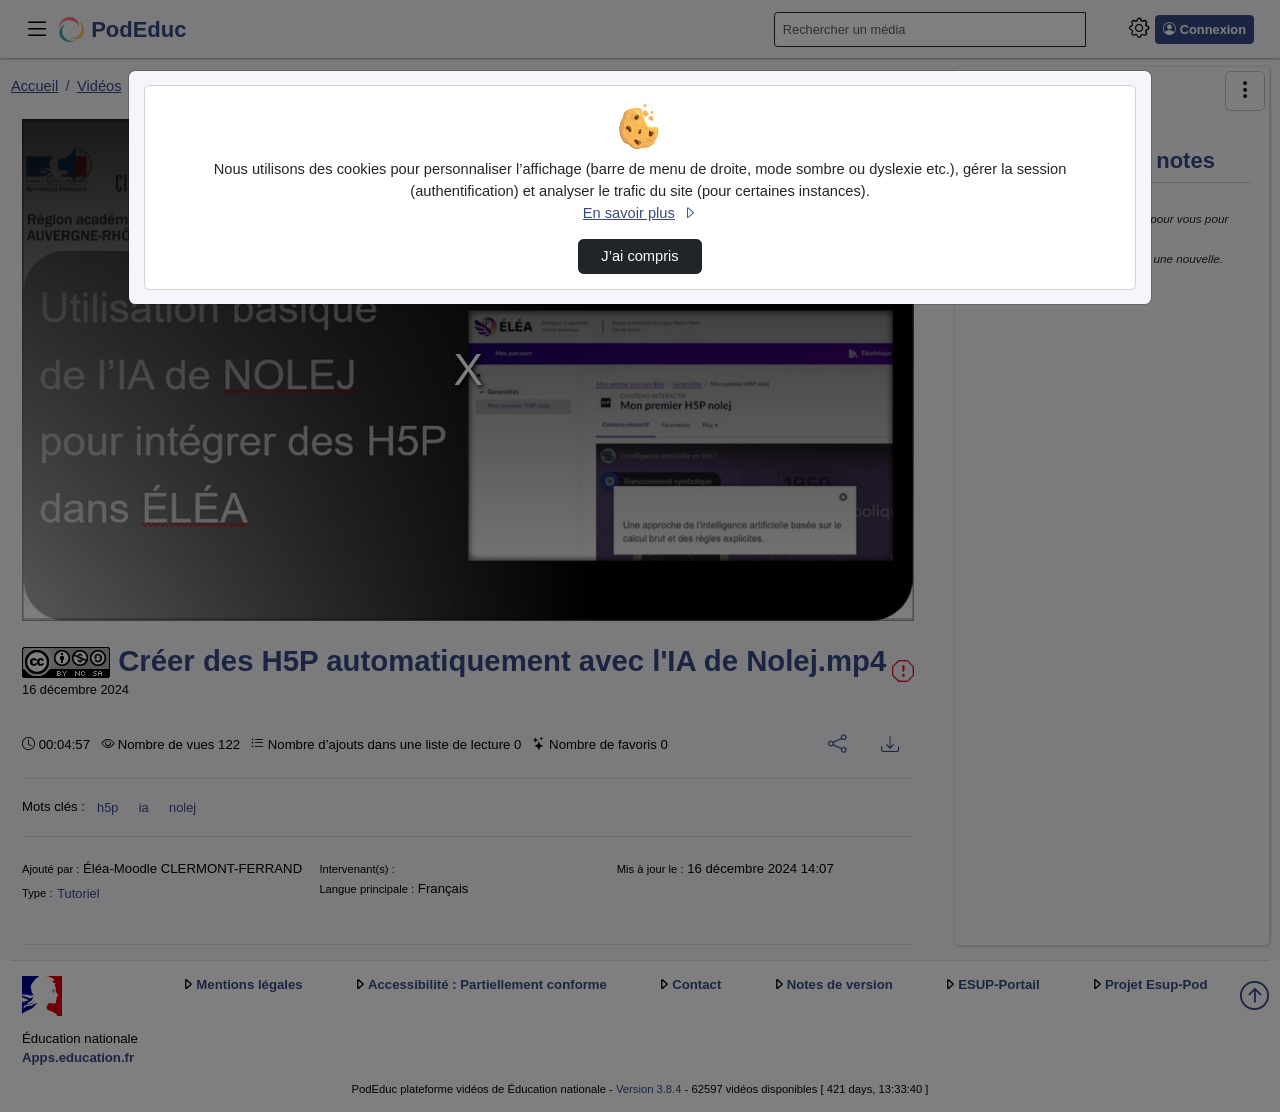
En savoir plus (640, 213)
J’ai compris (639, 256)
